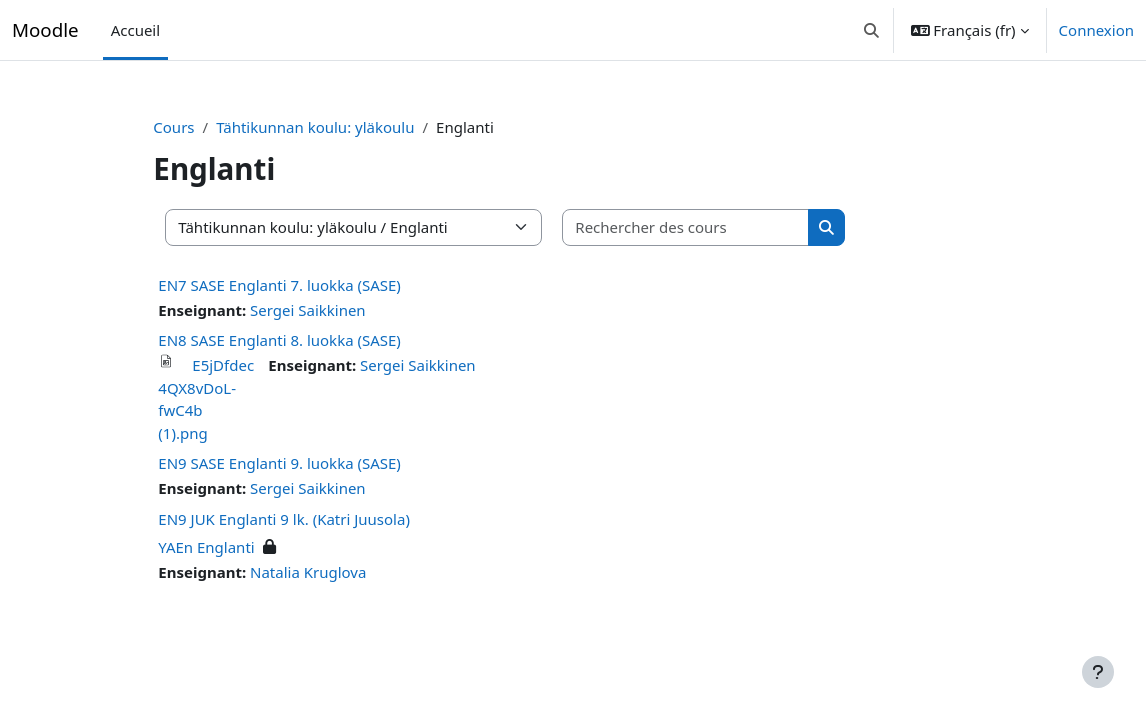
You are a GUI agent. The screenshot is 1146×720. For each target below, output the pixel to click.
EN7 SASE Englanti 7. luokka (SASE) (302, 285)
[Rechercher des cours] (709, 227)
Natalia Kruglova (331, 572)
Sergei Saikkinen (331, 310)
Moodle (45, 29)
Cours (196, 127)
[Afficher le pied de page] (1098, 672)
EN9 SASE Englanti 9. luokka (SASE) (302, 463)
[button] (871, 30)
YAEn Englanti (229, 547)
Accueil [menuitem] (135, 30)
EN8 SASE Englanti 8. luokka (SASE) (302, 340)
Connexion (1096, 30)
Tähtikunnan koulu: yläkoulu (338, 127)
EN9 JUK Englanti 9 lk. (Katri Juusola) (307, 519)
